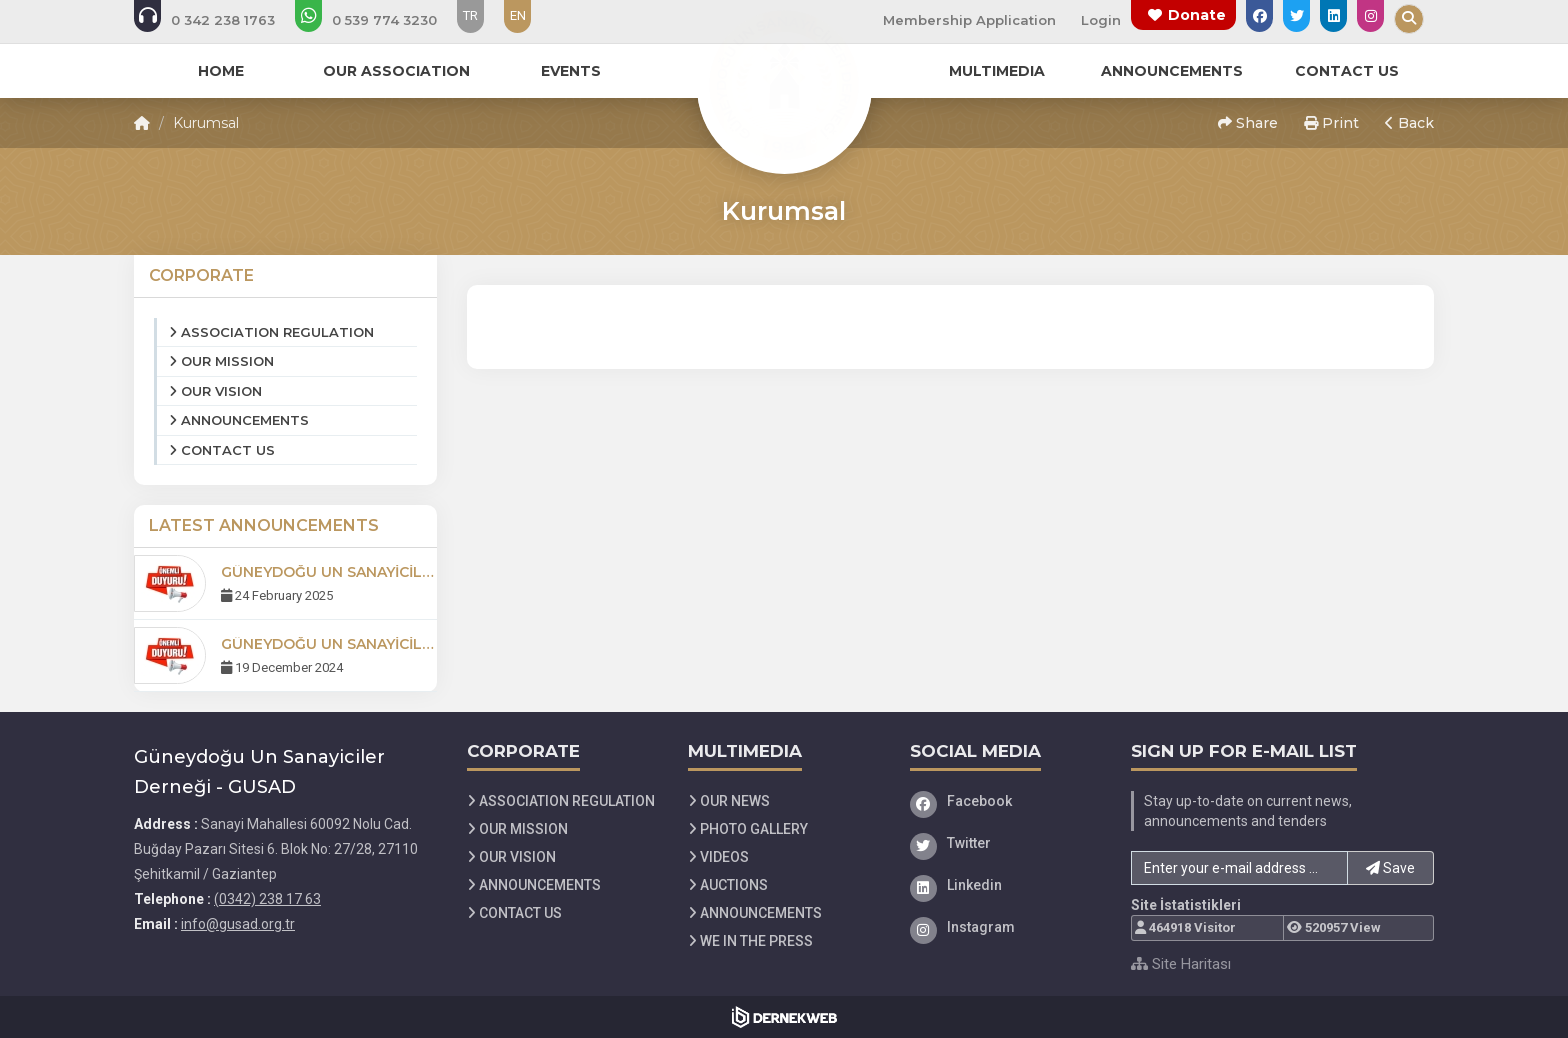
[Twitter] (1006, 843)
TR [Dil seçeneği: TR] (470, 15)
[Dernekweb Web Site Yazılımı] (784, 1017)
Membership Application (969, 20)
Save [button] (1390, 868)
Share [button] (1248, 123)
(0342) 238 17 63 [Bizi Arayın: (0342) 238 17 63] (267, 899)
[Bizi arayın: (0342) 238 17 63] (218, 20)
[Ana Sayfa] (784, 84)
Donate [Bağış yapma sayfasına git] (1197, 15)
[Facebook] (1006, 801)
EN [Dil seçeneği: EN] (518, 15)
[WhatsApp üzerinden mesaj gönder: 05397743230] (379, 20)
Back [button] (1409, 123)
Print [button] (1331, 123)
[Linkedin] (1006, 885)
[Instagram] (1006, 927)
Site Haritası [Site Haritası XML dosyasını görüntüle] (1181, 964)
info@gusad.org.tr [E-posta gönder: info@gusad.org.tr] (238, 924)
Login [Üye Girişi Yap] (1101, 20)
